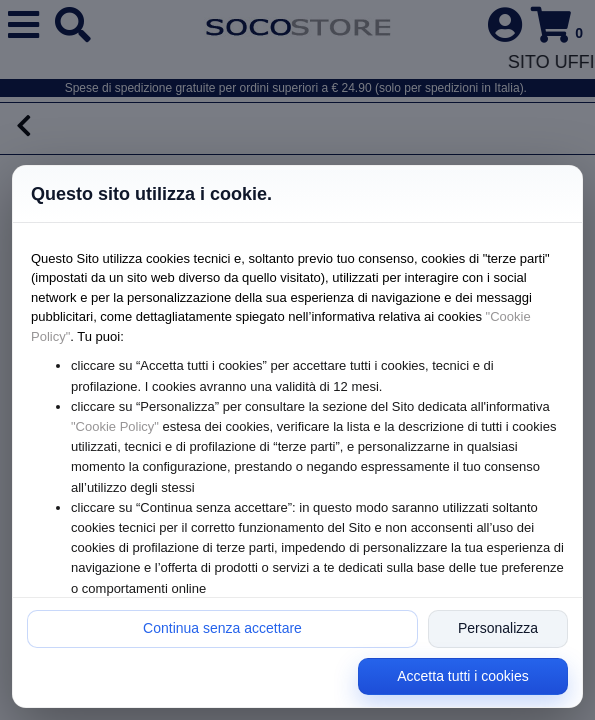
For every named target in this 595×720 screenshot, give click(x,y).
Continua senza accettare (222, 628)
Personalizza (498, 628)
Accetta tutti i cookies (463, 676)
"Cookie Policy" (115, 426)
